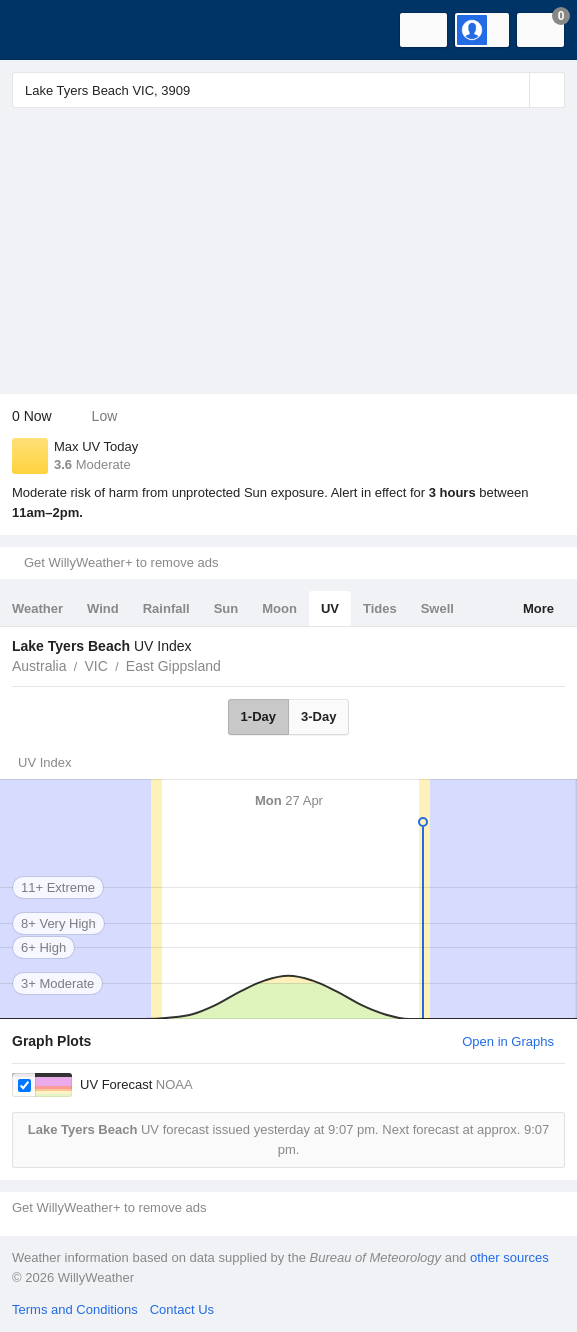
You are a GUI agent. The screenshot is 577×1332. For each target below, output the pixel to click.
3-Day (318, 716)
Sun (226, 608)
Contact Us (182, 1309)
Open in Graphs (508, 1041)
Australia (39, 666)
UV (330, 608)
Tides (380, 608)
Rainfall (166, 608)
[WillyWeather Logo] (45, 30)
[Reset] (512, 90)
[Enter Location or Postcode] (288, 90)
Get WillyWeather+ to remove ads (121, 562)
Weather (37, 608)
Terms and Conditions (75, 1309)
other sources (509, 1257)
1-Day (258, 716)
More (538, 608)
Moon (279, 608)
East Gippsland (173, 666)
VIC (95, 666)
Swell (437, 608)
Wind (103, 608)
